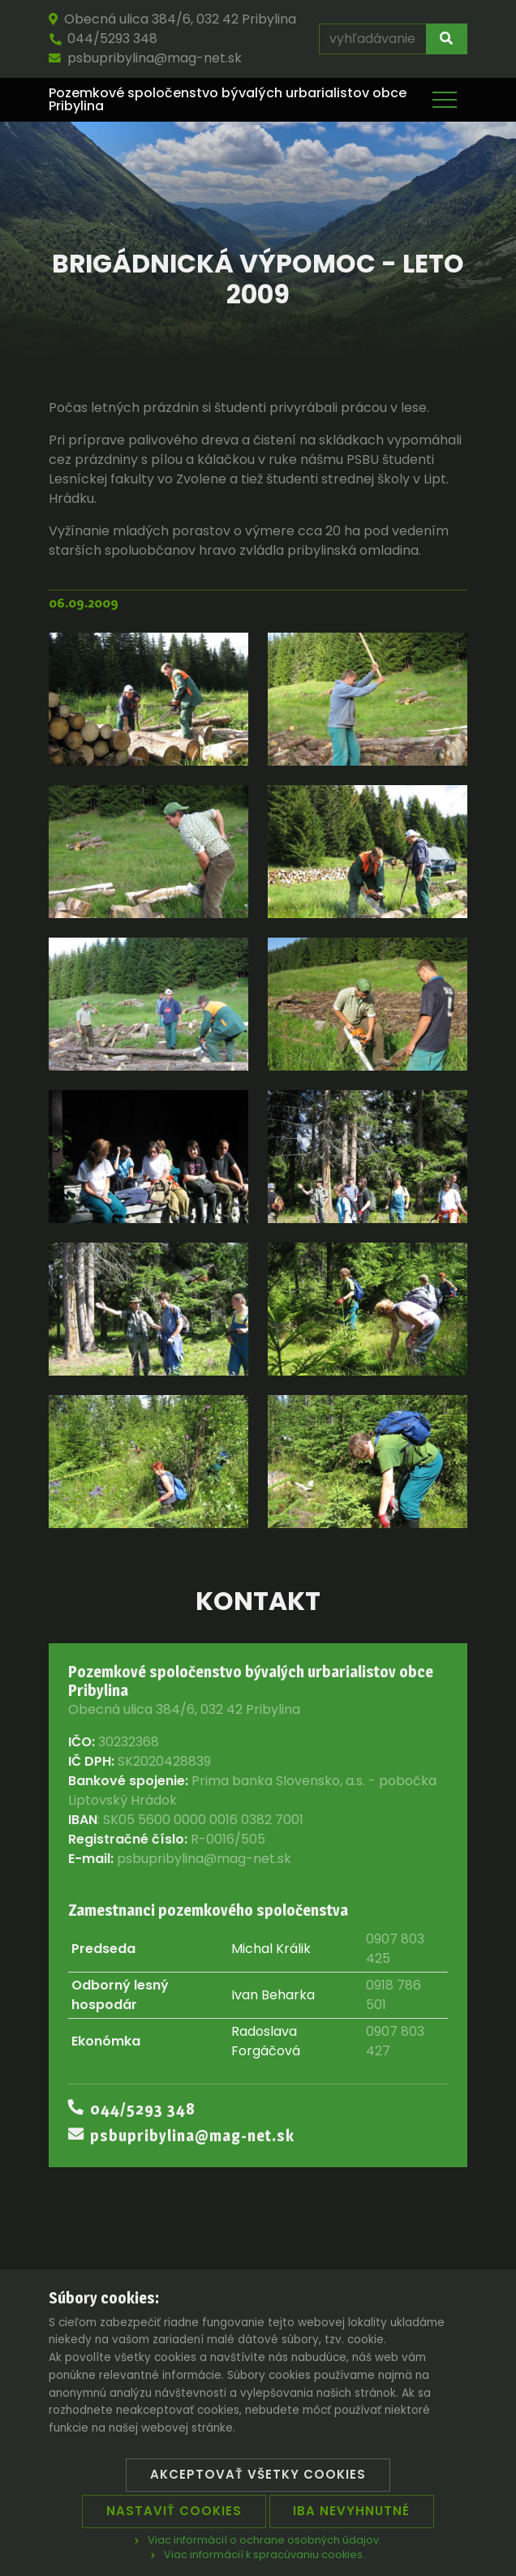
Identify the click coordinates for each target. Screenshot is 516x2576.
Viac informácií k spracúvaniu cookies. (258, 2554)
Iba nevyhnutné (351, 2510)
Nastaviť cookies (174, 2510)
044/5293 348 (103, 38)
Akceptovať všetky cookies (258, 2474)
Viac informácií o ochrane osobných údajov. (258, 2540)
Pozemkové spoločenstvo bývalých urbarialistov (227, 100)
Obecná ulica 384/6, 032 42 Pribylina (172, 19)
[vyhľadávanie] (373, 39)
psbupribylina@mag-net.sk (145, 58)
